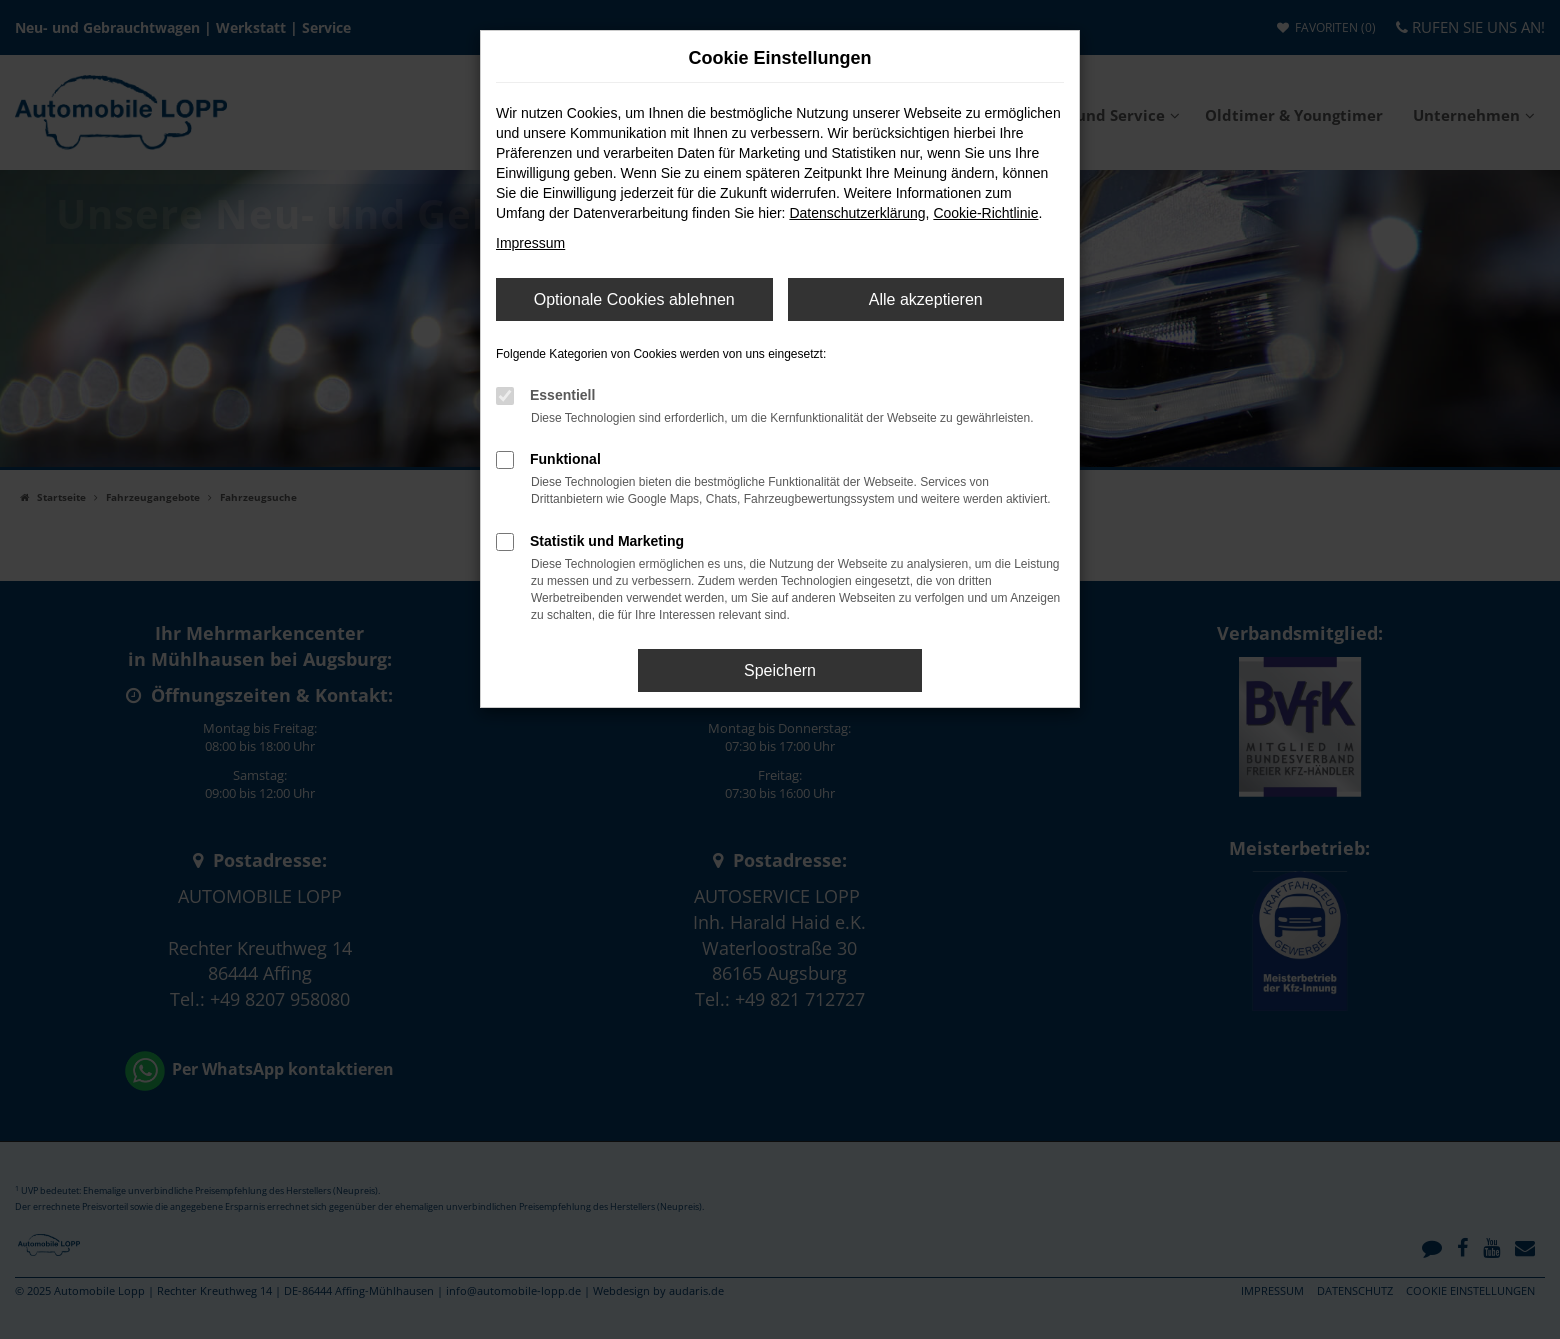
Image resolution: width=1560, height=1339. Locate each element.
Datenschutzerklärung (857, 213)
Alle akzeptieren (926, 299)
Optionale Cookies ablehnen (634, 299)
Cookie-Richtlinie (985, 213)
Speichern (780, 670)
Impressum (530, 243)
